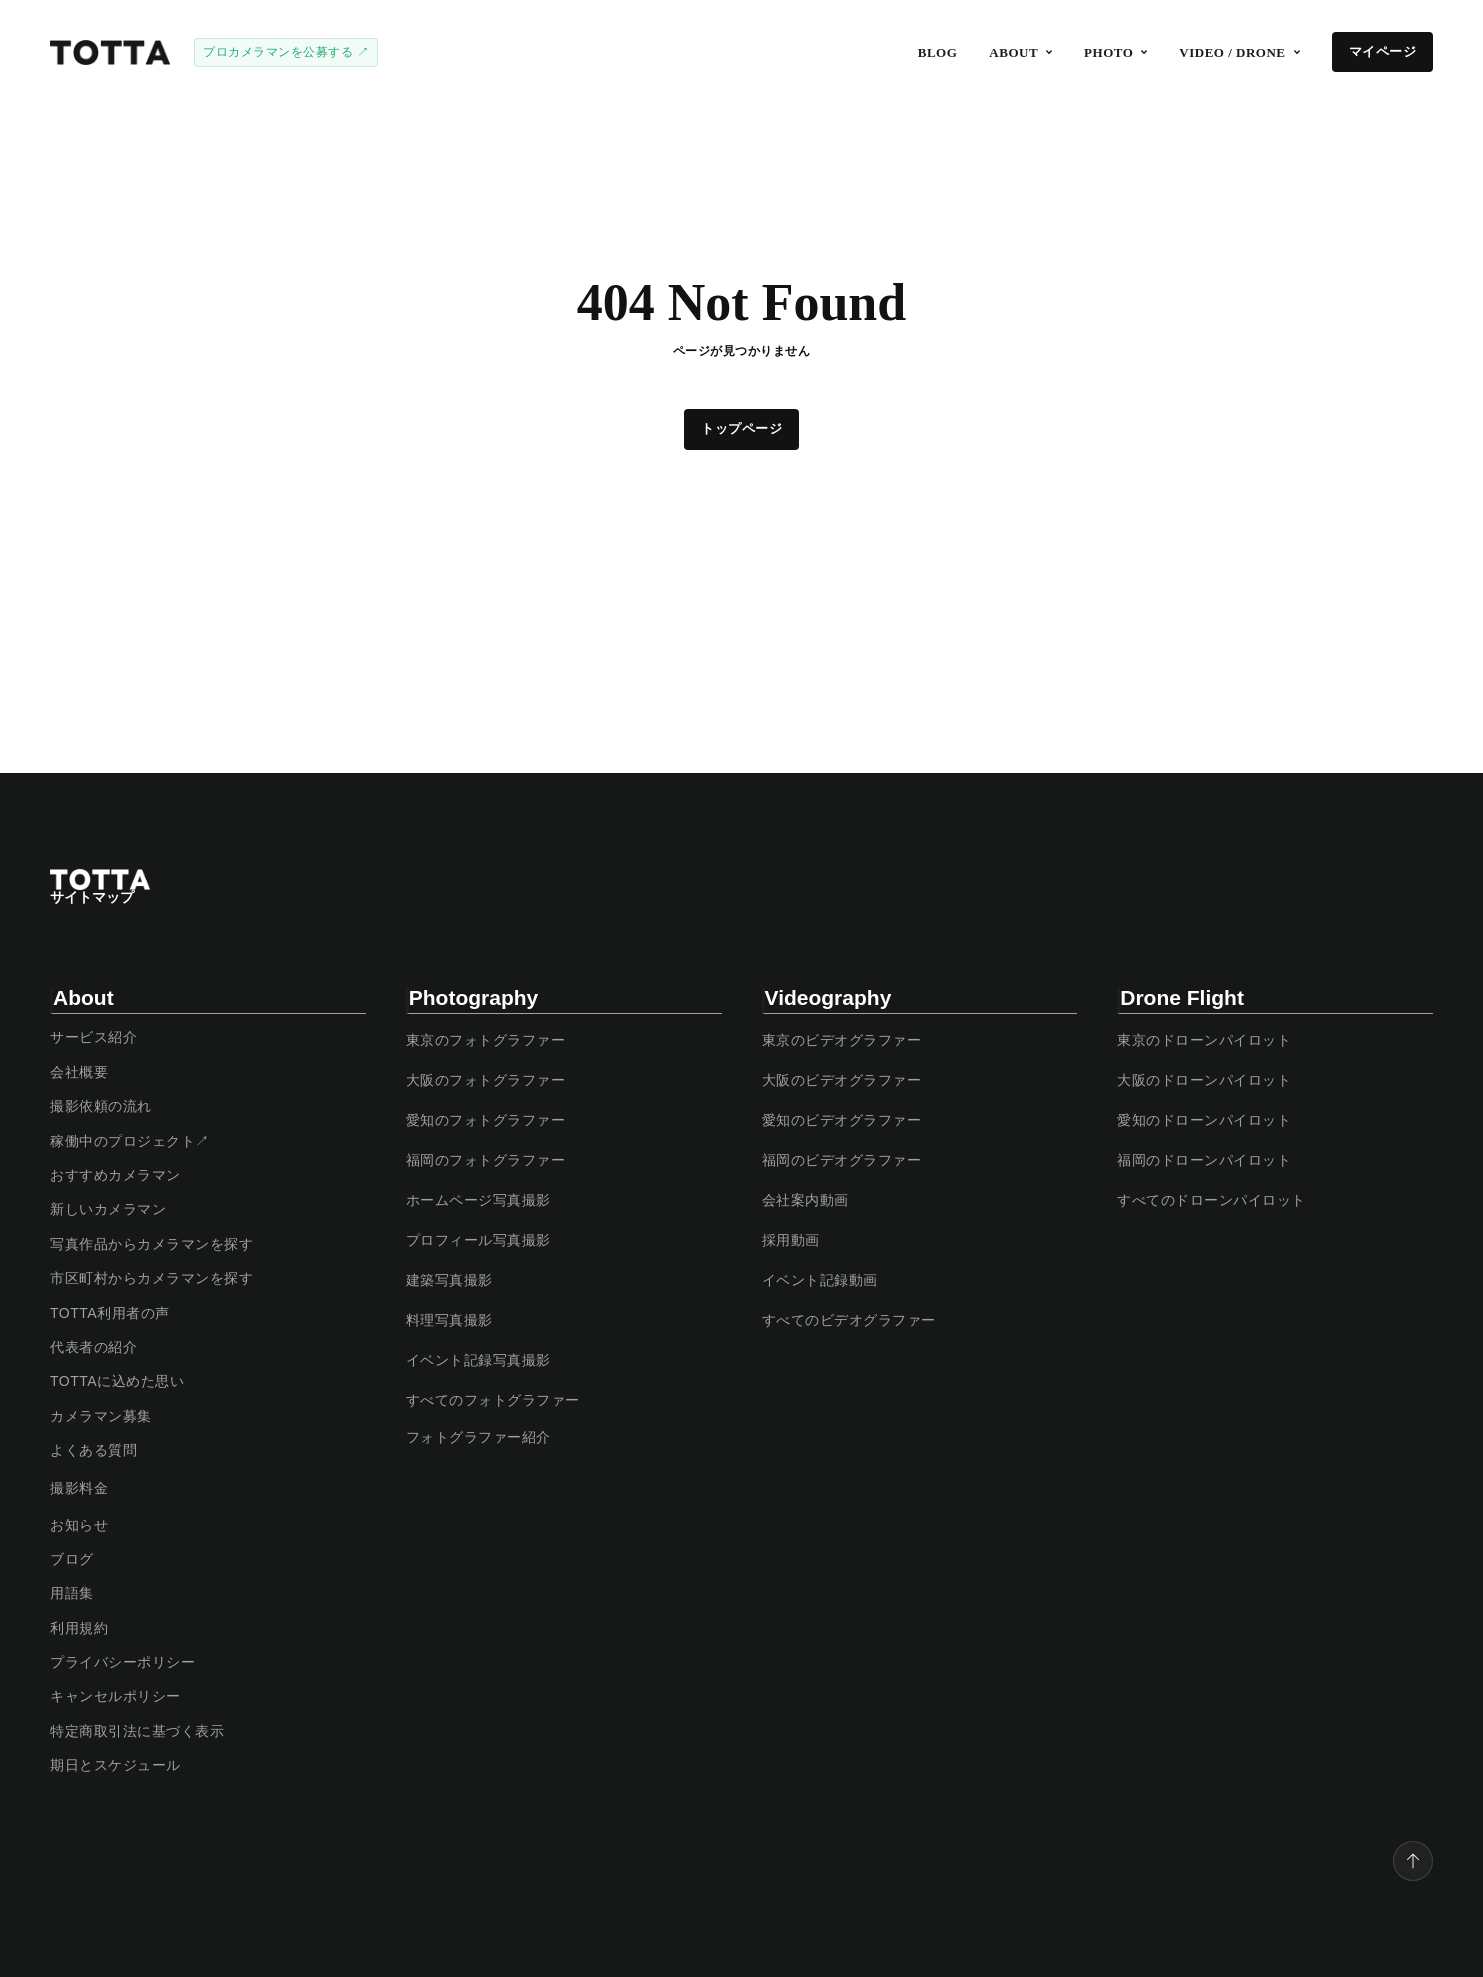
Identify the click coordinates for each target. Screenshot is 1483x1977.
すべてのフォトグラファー (493, 1400)
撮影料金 (79, 1488)
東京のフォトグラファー (486, 1040)
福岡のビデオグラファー (842, 1160)
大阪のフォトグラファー (486, 1080)
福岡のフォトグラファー (486, 1160)
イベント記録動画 (820, 1280)
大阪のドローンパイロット (1204, 1080)
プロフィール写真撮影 (478, 1240)
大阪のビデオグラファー (842, 1080)
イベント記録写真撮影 (478, 1360)
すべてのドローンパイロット (1211, 1200)
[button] (1020, 52)
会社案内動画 (805, 1200)
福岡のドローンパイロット (1204, 1160)
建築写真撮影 (449, 1280)
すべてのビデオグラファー (849, 1320)
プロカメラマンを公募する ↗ (286, 52)
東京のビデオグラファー (842, 1040)
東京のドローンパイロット (1204, 1040)
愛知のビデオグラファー (842, 1120)
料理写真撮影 (449, 1320)
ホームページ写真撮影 (478, 1200)
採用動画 (791, 1240)
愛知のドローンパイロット (1204, 1120)
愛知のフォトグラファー (486, 1120)
